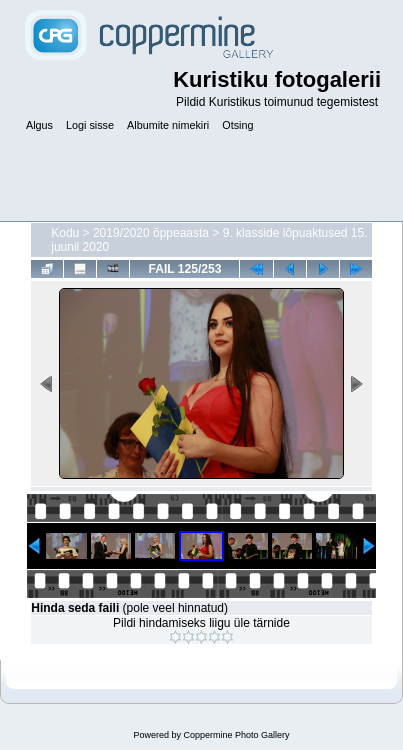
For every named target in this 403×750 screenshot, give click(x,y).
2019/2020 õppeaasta (151, 233)
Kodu (65, 233)
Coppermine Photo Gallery (236, 735)
